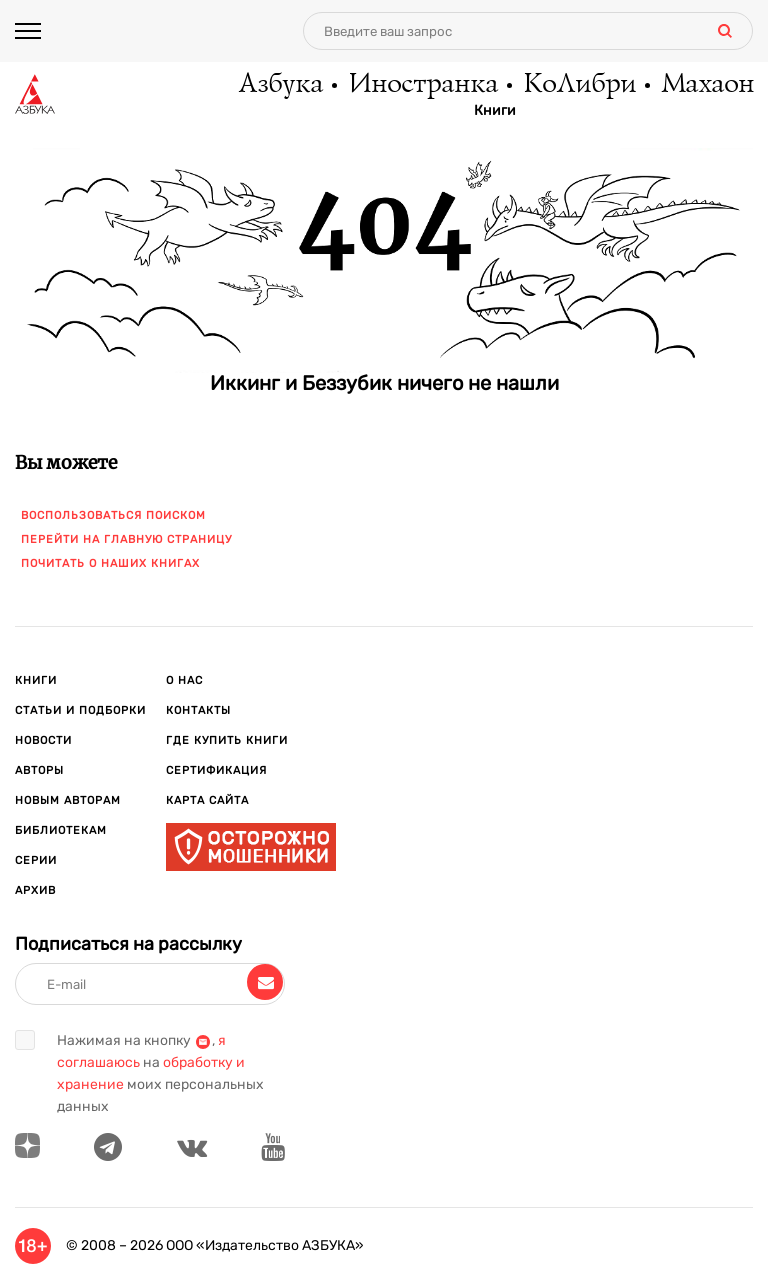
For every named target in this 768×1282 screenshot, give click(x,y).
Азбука (279, 85)
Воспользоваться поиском (113, 515)
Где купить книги (227, 740)
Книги (495, 111)
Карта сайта (207, 800)
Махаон (706, 85)
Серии (36, 860)
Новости (43, 740)
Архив (35, 890)
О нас (184, 680)
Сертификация (216, 770)
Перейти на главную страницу (126, 539)
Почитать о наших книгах (110, 563)
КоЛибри (578, 85)
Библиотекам (61, 830)
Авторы (39, 770)
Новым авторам (68, 800)
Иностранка (422, 85)
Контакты (198, 710)
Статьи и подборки (80, 710)
